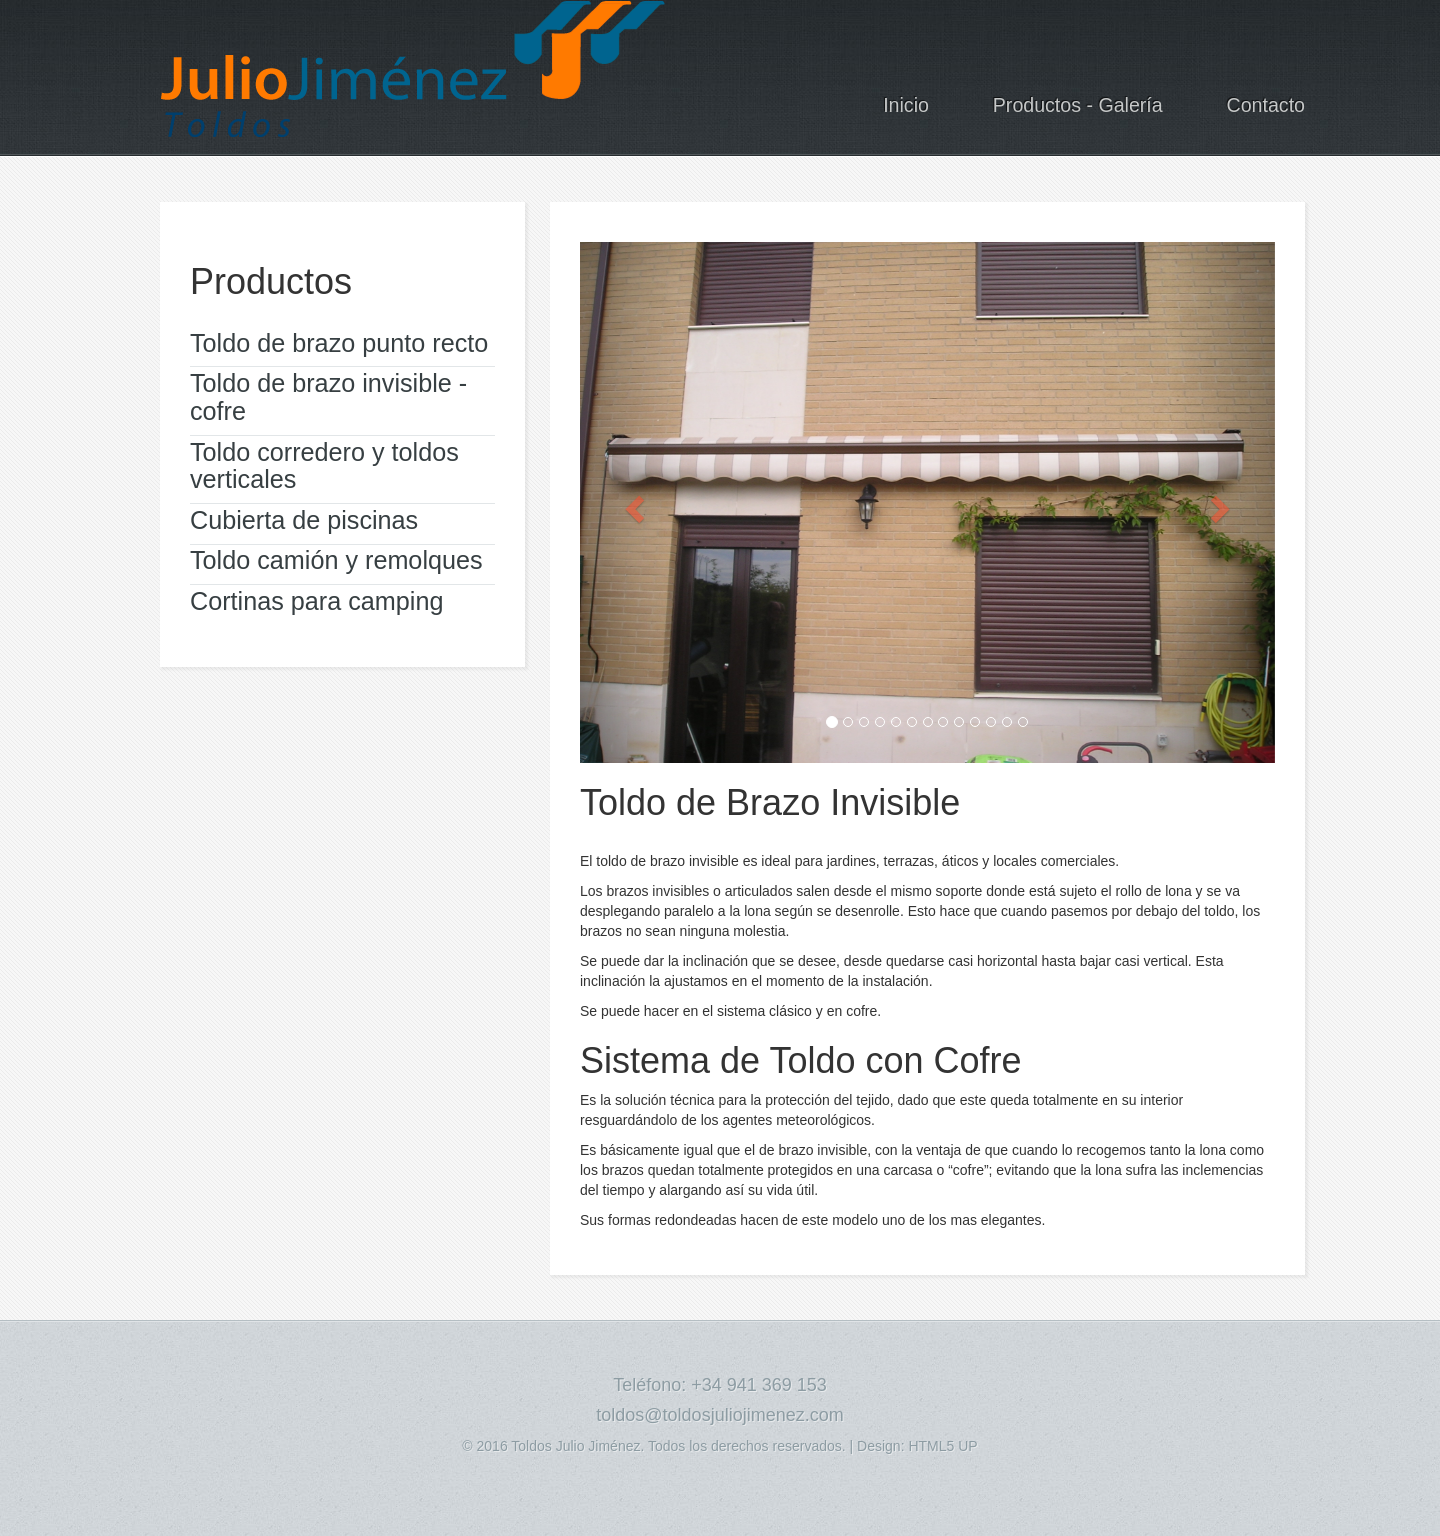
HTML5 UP (942, 1446)
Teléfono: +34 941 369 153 (720, 1385)
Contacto (1266, 105)
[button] (632, 502)
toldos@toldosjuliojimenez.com (719, 1415)
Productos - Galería (1078, 105)
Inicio (906, 105)
